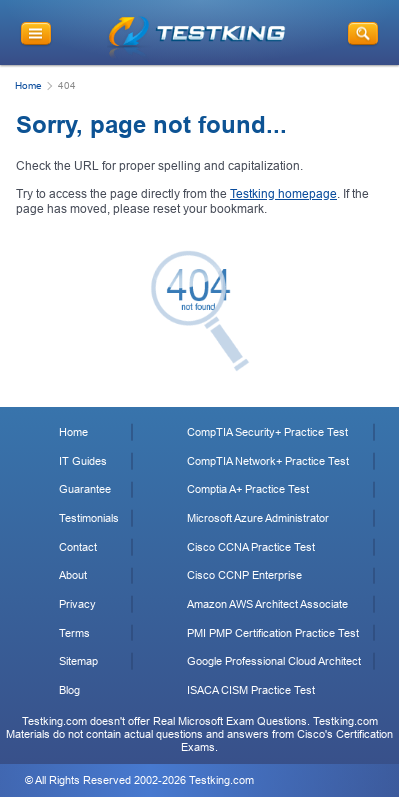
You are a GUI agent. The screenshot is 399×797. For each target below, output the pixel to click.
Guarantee (85, 489)
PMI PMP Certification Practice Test (273, 633)
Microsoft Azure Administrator (258, 518)
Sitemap (78, 661)
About (73, 575)
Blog (69, 690)
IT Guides (83, 461)
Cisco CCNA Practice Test (251, 547)
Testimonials (89, 518)
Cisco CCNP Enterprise (244, 575)
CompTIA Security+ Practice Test (267, 432)
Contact (78, 547)
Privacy (77, 604)
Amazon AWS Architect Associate (267, 604)
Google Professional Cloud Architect (274, 661)
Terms (74, 633)
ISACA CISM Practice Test (251, 690)
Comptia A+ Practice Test (248, 489)
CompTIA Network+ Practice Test (268, 461)
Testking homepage (283, 194)
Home (28, 85)
